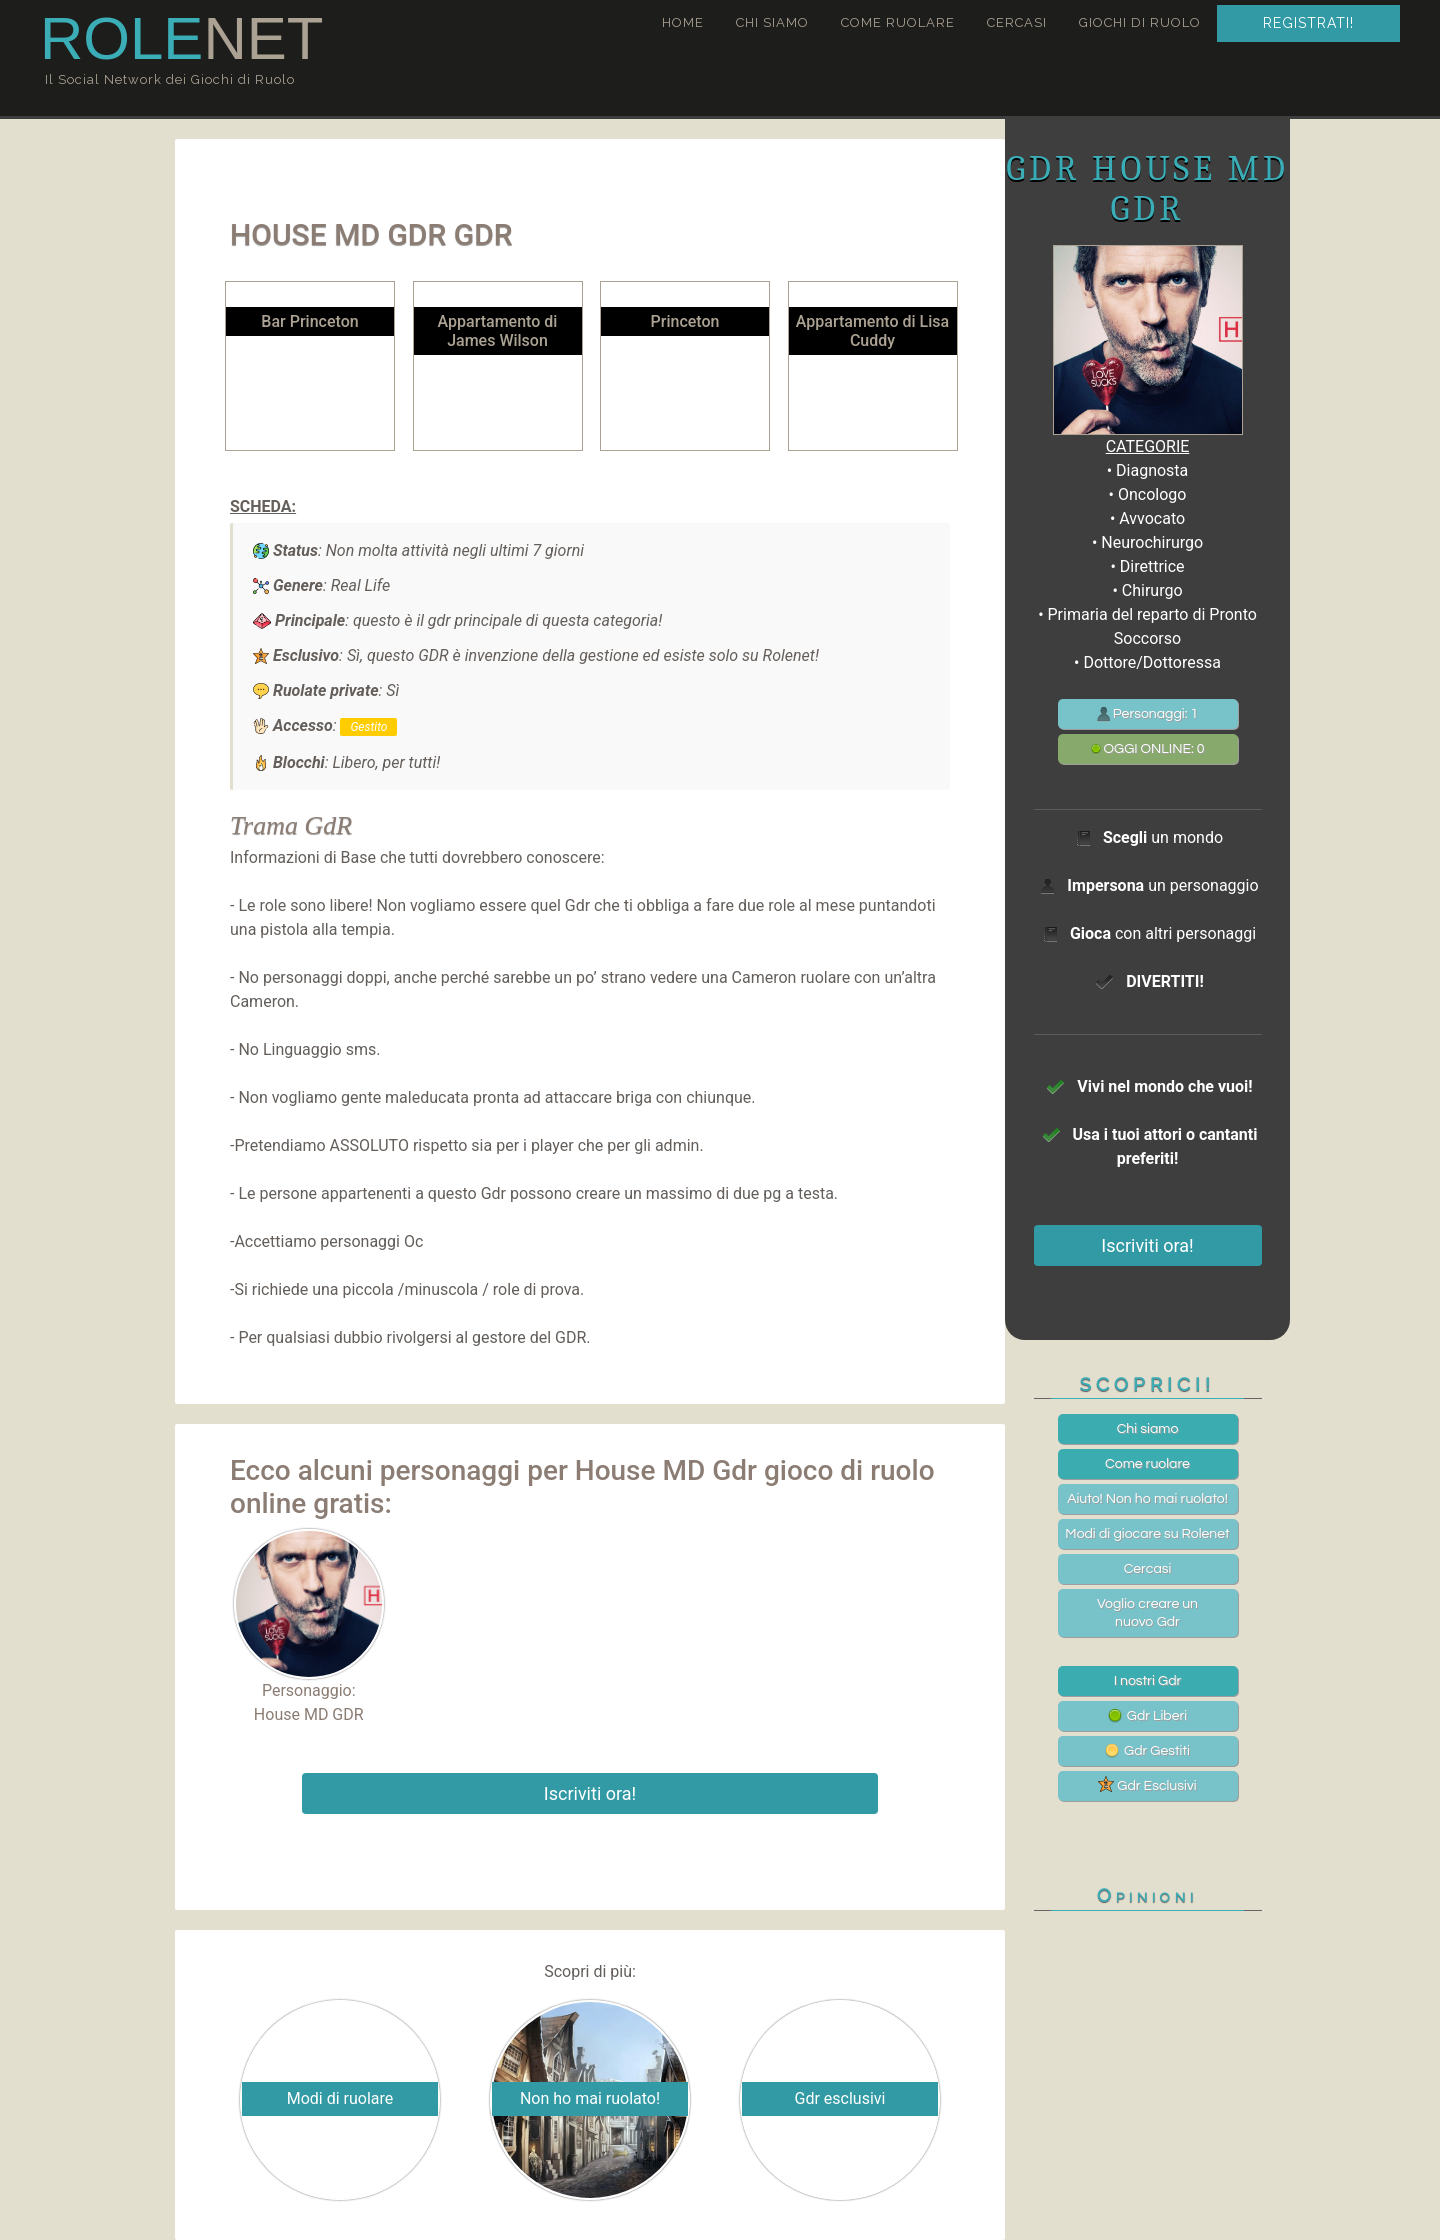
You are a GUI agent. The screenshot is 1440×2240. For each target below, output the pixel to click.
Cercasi (1017, 22)
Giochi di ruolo (1140, 22)
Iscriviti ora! (590, 1793)
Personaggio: (309, 1614)
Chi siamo (772, 22)
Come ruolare (898, 22)
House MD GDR (309, 1714)
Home (683, 22)
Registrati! (1308, 23)
